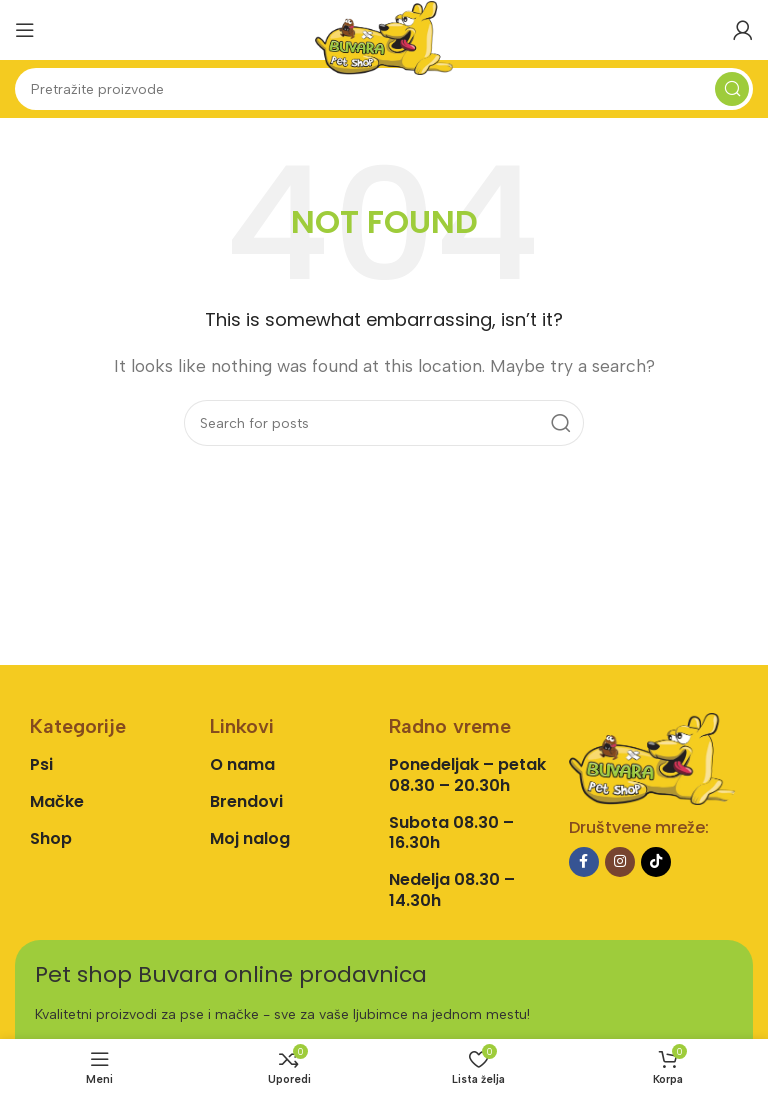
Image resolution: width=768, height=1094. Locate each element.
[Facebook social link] (584, 862)
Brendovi (246, 801)
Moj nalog (250, 838)
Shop (51, 838)
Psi (41, 764)
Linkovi (242, 726)
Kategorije (78, 726)
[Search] (384, 89)
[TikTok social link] (656, 862)
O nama (242, 764)
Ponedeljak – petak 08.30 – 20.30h (467, 775)
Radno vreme (450, 726)
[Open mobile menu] (25, 30)
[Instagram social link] (620, 862)
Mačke (57, 801)
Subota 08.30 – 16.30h (451, 833)
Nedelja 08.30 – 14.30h (452, 890)
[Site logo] (384, 36)
